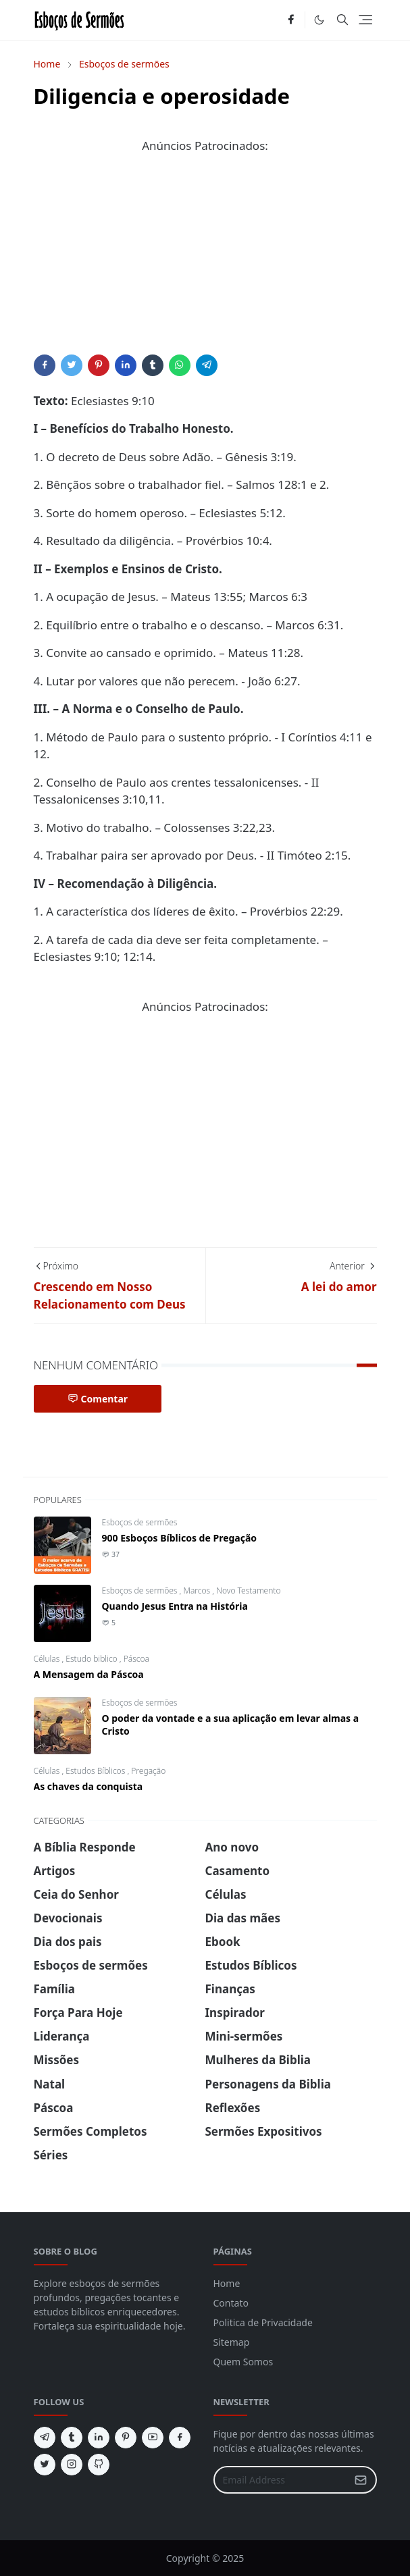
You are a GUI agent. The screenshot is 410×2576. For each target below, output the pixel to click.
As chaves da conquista (88, 1786)
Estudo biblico (93, 1658)
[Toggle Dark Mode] (319, 20)
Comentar (98, 1398)
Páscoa (136, 1658)
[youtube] (152, 2437)
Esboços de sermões (140, 1522)
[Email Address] (281, 2479)
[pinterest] (125, 2437)
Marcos (197, 1590)
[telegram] (44, 2437)
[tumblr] (71, 2437)
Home (226, 2283)
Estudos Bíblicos (96, 1771)
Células (48, 1658)
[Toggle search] (342, 19)
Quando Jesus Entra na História (175, 1606)
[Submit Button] (361, 2479)
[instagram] (71, 2464)
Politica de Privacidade (263, 2322)
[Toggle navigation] (365, 19)
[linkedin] (98, 2437)
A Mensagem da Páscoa (89, 1674)
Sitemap (231, 2342)
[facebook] (291, 20)
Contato (231, 2302)
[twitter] (44, 2464)
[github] (98, 2464)
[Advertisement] (205, 259)
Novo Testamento (248, 1590)
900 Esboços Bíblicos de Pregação (179, 1537)
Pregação (148, 1771)
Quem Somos (243, 2361)
